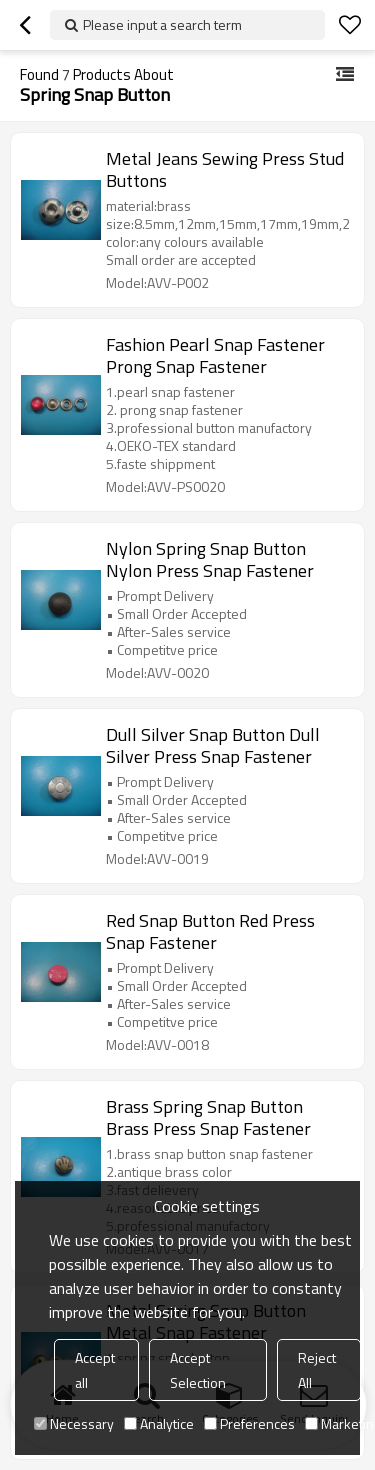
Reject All (317, 1370)
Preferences (249, 1423)
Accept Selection (198, 1370)
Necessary (74, 1423)
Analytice (159, 1423)
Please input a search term (162, 24)
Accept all (95, 1370)
